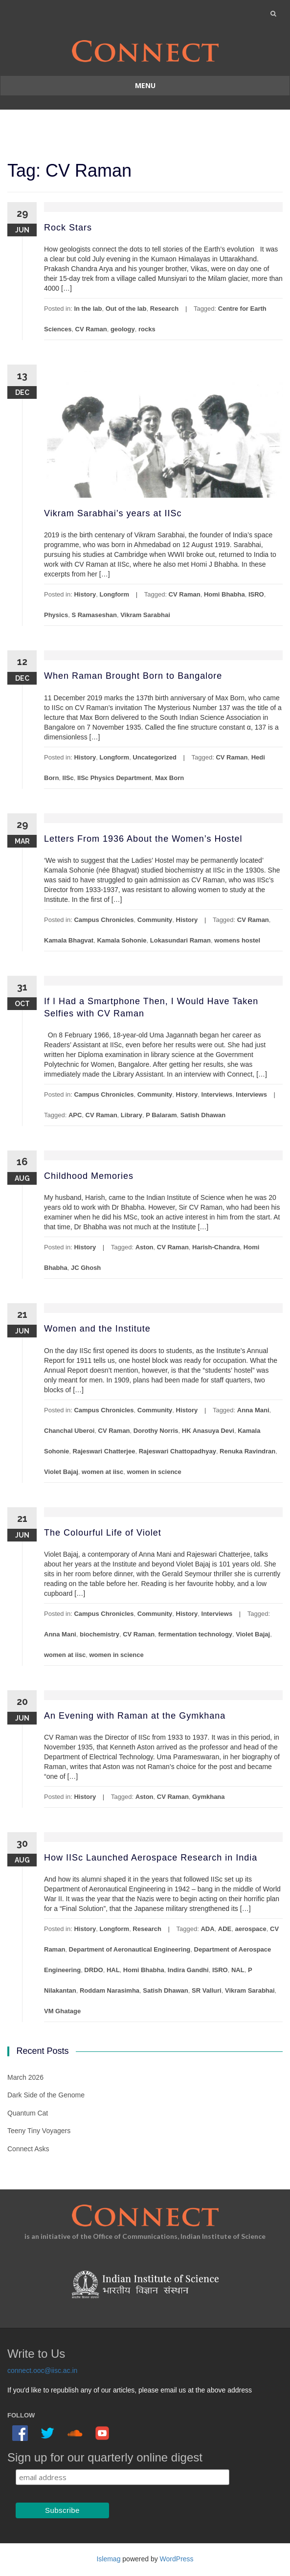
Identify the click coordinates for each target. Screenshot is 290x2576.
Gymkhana (208, 1796)
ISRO (256, 594)
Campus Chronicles (104, 919)
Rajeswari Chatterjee (104, 1451)
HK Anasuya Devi (208, 1430)
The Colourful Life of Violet (102, 1533)
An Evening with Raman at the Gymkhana (134, 1716)
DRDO (93, 1970)
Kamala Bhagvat (68, 940)
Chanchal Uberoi (69, 1430)
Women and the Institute (97, 1329)
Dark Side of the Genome (46, 2095)
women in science (154, 1471)
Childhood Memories (89, 1176)
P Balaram (161, 1115)
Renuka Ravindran (247, 1451)
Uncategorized (155, 757)
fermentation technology (195, 1634)
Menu (145, 85)
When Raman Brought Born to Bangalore (133, 676)
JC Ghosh (86, 1267)
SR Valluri (207, 1990)
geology (123, 329)
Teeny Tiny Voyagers (38, 2131)
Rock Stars (68, 227)
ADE (224, 1928)
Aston (144, 1247)
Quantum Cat (27, 2113)
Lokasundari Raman (180, 940)
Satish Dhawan (202, 1115)
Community (155, 919)
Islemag (108, 2559)
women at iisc (102, 1471)
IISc (68, 778)
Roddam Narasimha (109, 1990)
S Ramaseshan (94, 615)
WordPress (177, 2559)
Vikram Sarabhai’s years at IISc (112, 513)
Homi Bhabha (224, 594)
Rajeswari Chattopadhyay (177, 1451)
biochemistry (99, 1634)
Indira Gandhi (188, 1970)
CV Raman (91, 329)
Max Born (169, 778)
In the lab (88, 308)
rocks (147, 329)
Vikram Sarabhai (145, 615)
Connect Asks (28, 2149)
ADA (207, 1928)
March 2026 (25, 2077)
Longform (114, 594)
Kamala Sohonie (121, 940)
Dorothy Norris (156, 1430)
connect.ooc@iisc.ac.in (42, 2370)
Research (164, 308)
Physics (56, 615)
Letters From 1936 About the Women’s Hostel (143, 839)
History (85, 594)
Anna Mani (253, 1410)
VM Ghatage (62, 2011)
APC (75, 1115)
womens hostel (237, 940)
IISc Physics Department (114, 778)
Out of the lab (126, 308)
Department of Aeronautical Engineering (130, 1949)
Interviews (217, 1094)
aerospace (250, 1928)
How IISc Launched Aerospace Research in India (150, 1858)
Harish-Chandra (216, 1247)
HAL (113, 1970)
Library (131, 1115)
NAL (238, 1970)
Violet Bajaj (61, 1471)
